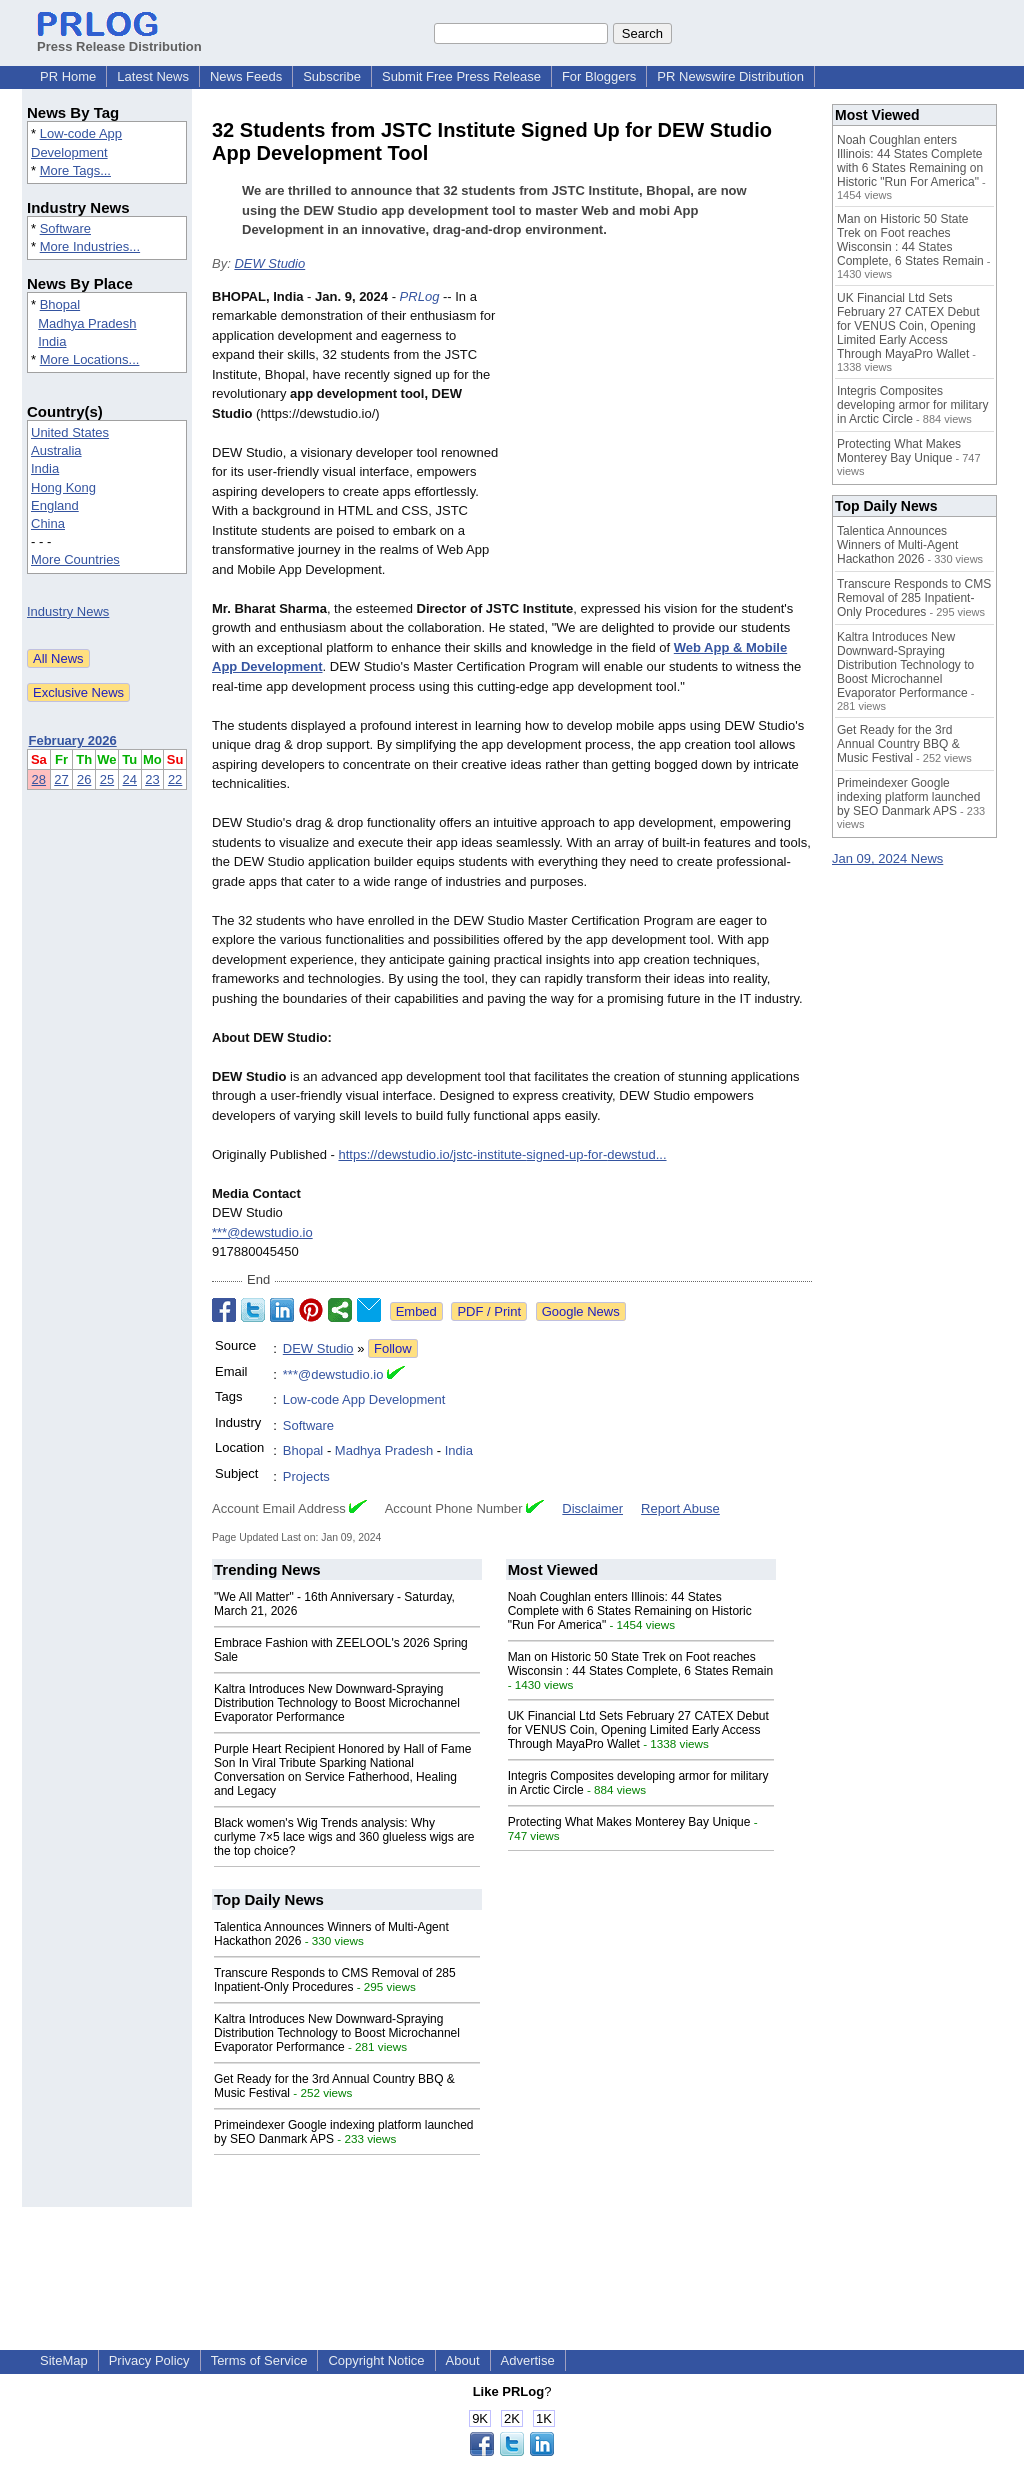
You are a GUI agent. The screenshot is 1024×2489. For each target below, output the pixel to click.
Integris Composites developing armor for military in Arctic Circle (912, 405)
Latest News (153, 76)
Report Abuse (680, 1508)
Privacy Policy (149, 2360)
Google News (581, 1311)
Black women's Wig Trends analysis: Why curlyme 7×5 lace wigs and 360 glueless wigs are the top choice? (344, 1837)
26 (84, 779)
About (463, 2360)
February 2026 (73, 740)
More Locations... (90, 359)
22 (175, 779)
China (48, 523)
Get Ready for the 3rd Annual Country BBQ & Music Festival (898, 744)
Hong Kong (63, 487)
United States (70, 432)
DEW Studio (269, 263)
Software (65, 228)
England (55, 505)
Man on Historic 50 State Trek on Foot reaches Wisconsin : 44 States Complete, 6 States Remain (640, 1664)
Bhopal (60, 304)
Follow (393, 1348)
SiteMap (64, 2360)
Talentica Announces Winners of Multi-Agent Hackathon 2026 (897, 545)
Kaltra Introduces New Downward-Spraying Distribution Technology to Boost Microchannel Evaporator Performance (337, 1703)
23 (152, 779)
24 (130, 779)
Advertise (528, 2360)
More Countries (75, 559)
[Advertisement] (662, 434)
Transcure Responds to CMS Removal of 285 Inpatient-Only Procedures (335, 1980)
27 (61, 779)
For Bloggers (599, 76)
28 (39, 779)
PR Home (68, 76)
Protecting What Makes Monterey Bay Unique (629, 1822)
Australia (56, 450)
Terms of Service (259, 2360)
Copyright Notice (376, 2360)
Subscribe (332, 76)
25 (107, 779)
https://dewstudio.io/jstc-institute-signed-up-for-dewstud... (502, 1154)
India (52, 341)
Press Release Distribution (119, 39)
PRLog (420, 296)
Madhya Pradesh (87, 323)
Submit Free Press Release (461, 76)
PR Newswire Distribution (730, 76)
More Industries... (90, 246)
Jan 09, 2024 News (887, 858)
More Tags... (75, 170)
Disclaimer (592, 1508)
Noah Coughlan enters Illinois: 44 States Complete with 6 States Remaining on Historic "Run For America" (630, 1611)
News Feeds (246, 76)
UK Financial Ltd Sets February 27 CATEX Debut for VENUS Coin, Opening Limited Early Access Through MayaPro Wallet (638, 1730)
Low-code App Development (364, 1399)
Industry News (68, 611)
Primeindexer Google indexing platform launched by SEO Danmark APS (908, 797)
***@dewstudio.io (262, 1232)
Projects (306, 1476)
